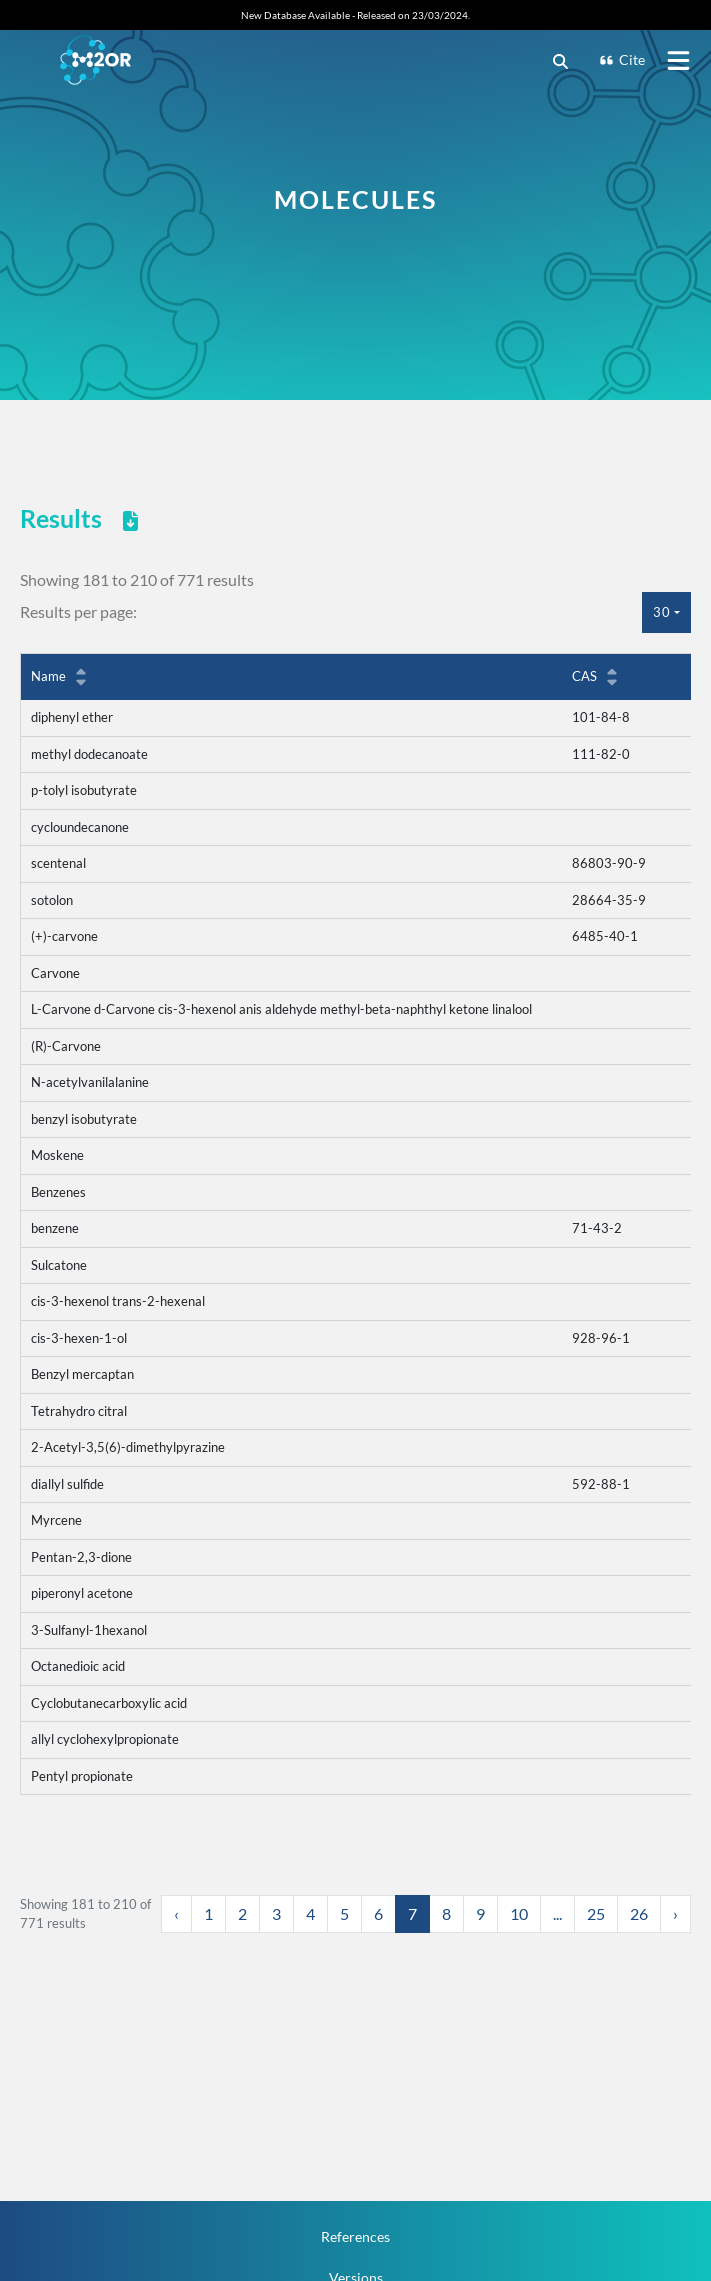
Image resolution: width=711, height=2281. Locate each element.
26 (639, 1913)
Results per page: (78, 611)
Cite (622, 59)
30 (662, 612)
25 (596, 1913)
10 (519, 1913)
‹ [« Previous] (176, 1913)
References (355, 2236)
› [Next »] (675, 1913)
